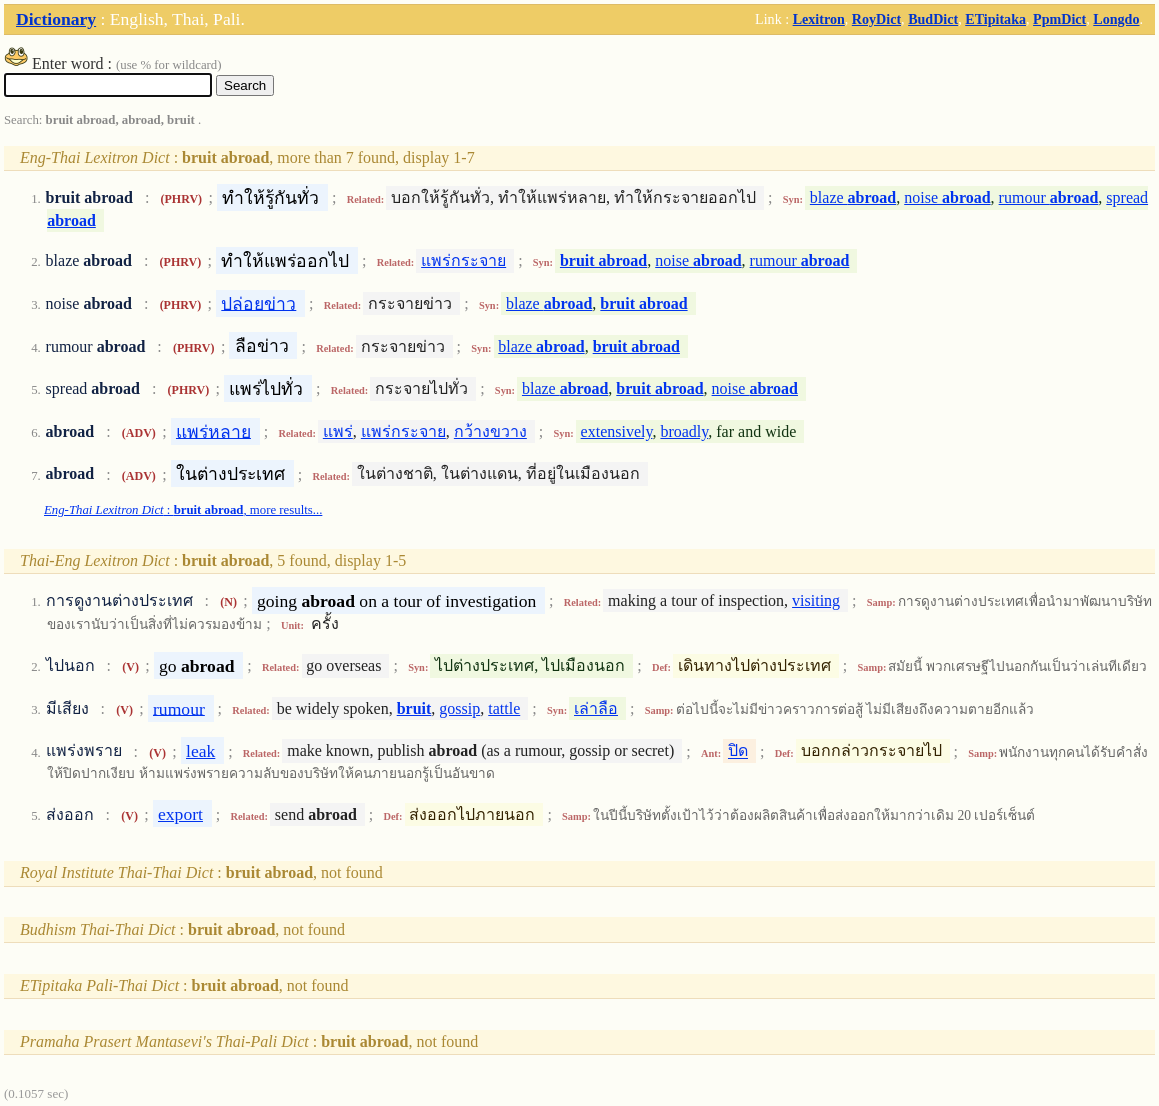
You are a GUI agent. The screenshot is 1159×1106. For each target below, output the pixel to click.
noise (947, 197)
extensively (617, 431)
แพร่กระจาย (463, 260)
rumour (1049, 197)
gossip (459, 708)
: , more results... (183, 510)
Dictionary (56, 19)
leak (200, 751)
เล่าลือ (596, 708)
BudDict (933, 19)
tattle (504, 708)
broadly (684, 431)
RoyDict (876, 19)
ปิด (738, 751)
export (180, 814)
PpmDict (1059, 19)
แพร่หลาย (213, 431)
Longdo (1116, 19)
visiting (816, 600)
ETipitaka (995, 19)
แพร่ (338, 431)
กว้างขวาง (490, 431)
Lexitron (819, 19)
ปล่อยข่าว (258, 303)
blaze (853, 197)
